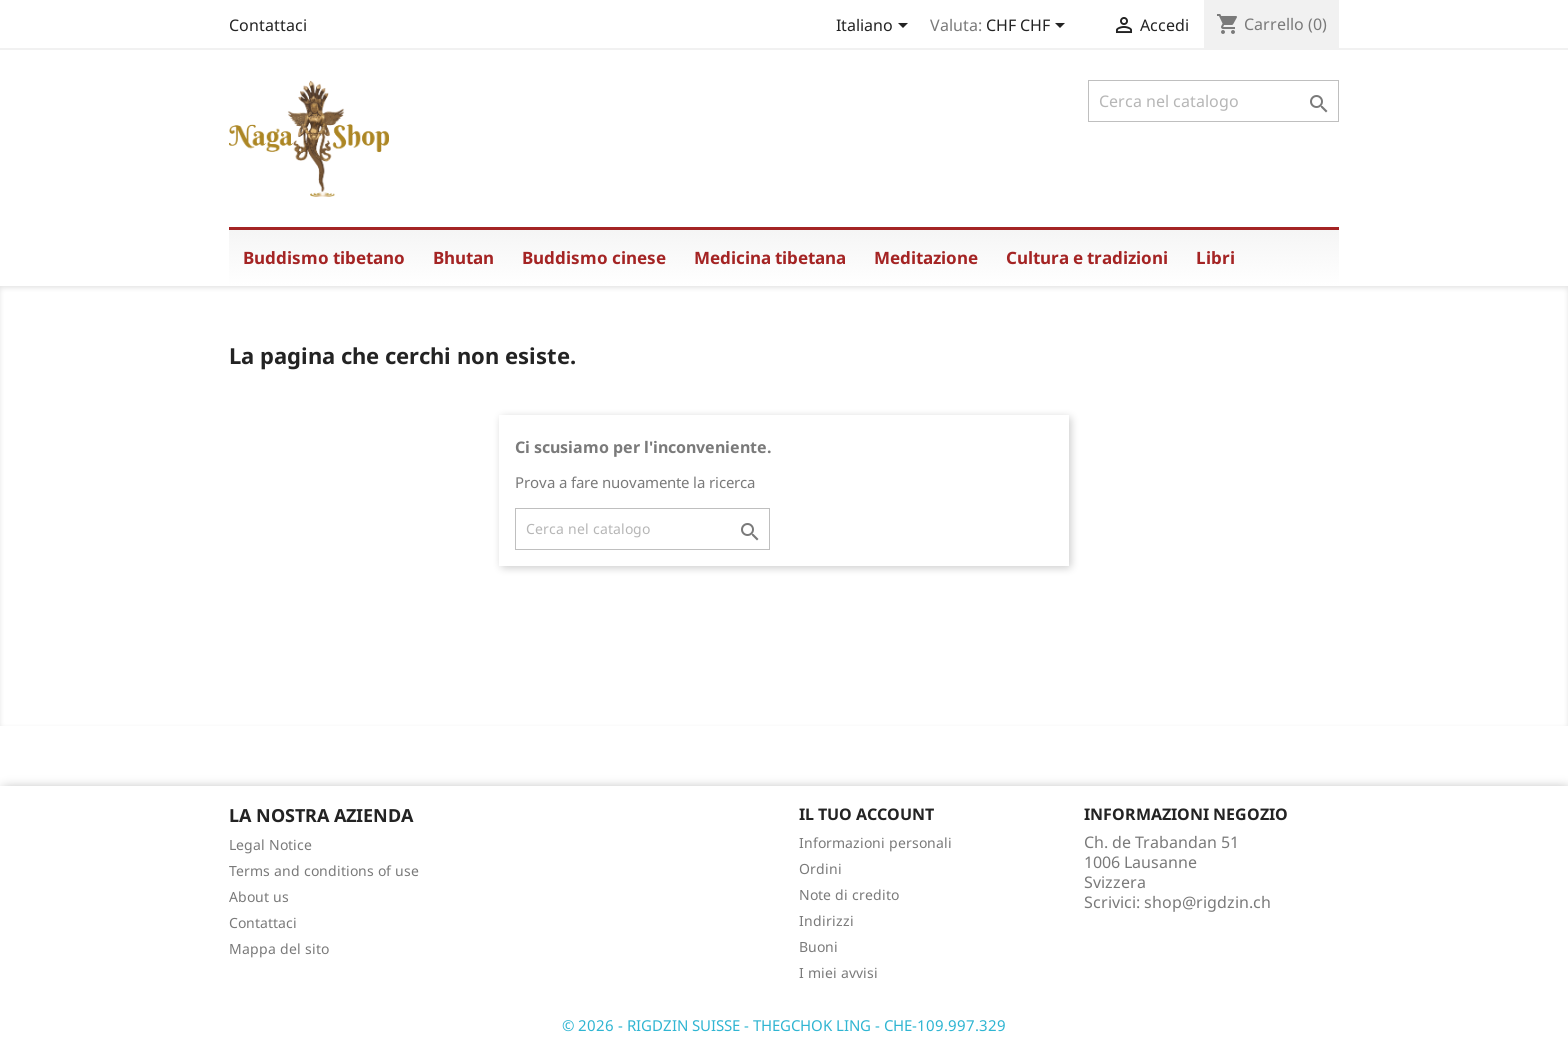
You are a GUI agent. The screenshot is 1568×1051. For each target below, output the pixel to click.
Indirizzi (826, 920)
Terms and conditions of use (324, 870)
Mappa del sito (279, 948)
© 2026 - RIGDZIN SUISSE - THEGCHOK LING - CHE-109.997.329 (784, 1025)
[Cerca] (1213, 101)
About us (259, 896)
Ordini (820, 868)
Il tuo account (866, 814)
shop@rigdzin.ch (1207, 902)
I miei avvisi (838, 972)
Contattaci (268, 25)
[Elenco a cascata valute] (1029, 27)
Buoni (818, 946)
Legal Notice (270, 844)
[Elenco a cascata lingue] (875, 27)
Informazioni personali (875, 842)
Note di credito (849, 894)
